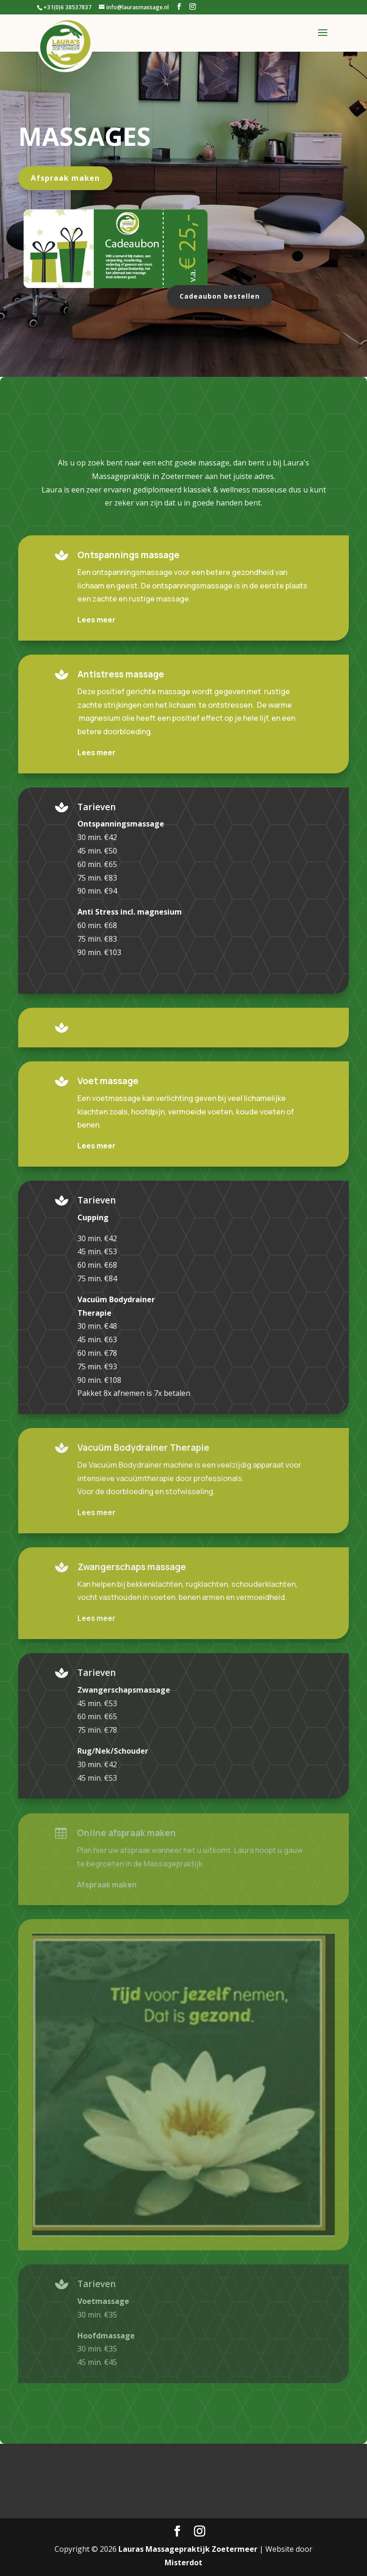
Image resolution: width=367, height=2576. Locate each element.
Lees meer (96, 620)
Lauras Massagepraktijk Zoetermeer (187, 2549)
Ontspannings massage (128, 555)
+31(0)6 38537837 (67, 7)
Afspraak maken (65, 178)
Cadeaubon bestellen (220, 296)
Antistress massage (120, 674)
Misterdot (183, 2562)
